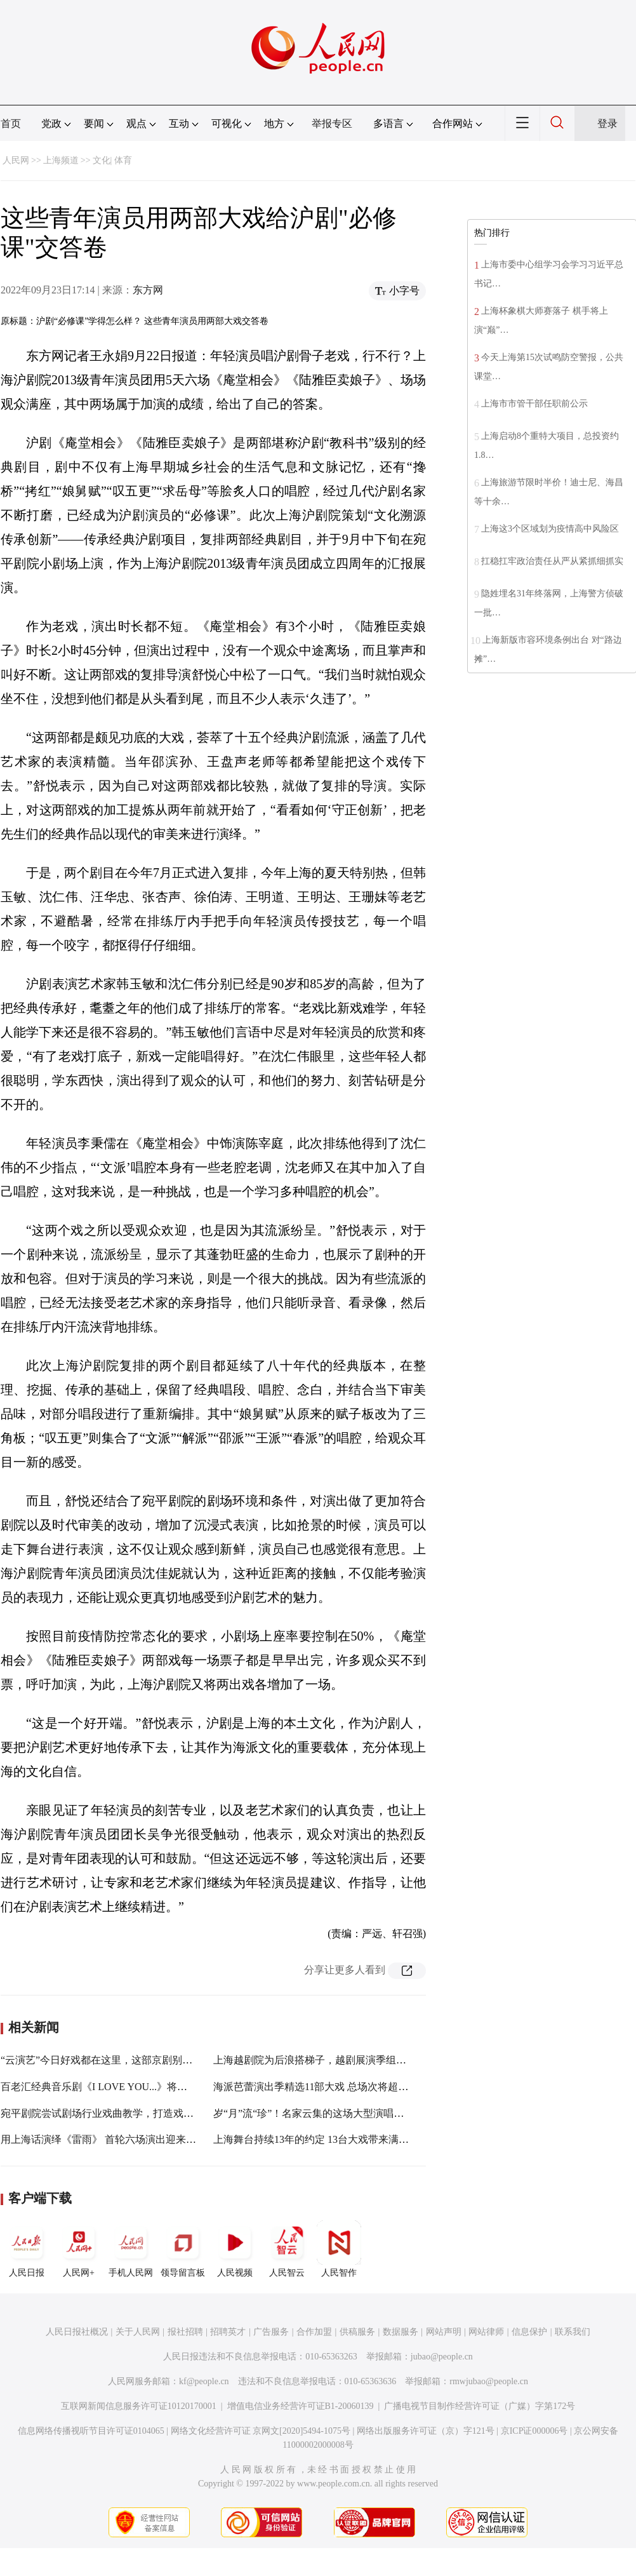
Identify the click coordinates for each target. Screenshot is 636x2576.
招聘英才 (228, 2332)
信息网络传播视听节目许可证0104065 (91, 2431)
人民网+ (78, 2248)
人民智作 (339, 2248)
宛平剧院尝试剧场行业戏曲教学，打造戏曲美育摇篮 (117, 2113)
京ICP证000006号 (534, 2431)
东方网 (148, 290)
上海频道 (61, 160)
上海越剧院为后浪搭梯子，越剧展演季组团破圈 (320, 2060)
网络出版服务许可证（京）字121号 (425, 2431)
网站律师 (486, 2332)
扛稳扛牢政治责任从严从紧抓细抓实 (552, 561)
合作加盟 (314, 2332)
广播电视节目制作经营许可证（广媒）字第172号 (479, 2406)
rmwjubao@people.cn (488, 2381)
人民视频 (235, 2248)
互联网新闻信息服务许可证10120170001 (138, 2406)
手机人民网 (131, 2248)
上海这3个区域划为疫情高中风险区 (550, 528)
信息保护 (529, 2332)
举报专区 (332, 123)
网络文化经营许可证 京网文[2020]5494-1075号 (261, 2431)
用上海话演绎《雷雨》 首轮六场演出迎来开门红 (108, 2139)
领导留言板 (183, 2248)
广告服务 (271, 2332)
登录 (607, 123)
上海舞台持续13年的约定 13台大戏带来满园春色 (321, 2139)
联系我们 (572, 2332)
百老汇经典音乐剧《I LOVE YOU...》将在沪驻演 (109, 2086)
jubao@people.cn (442, 2356)
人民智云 (287, 2248)
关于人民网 (138, 2332)
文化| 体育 (112, 160)
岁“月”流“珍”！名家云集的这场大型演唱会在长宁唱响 (333, 2113)
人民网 (16, 160)
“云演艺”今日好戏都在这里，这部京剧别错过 (101, 2060)
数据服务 (400, 2332)
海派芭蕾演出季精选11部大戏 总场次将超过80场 (320, 2086)
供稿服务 (357, 2332)
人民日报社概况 (77, 2332)
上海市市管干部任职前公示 (534, 403)
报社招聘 (185, 2332)
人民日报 (26, 2248)
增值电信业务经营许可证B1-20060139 (300, 2406)
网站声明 (443, 2332)
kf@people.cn (204, 2381)
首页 (11, 123)
